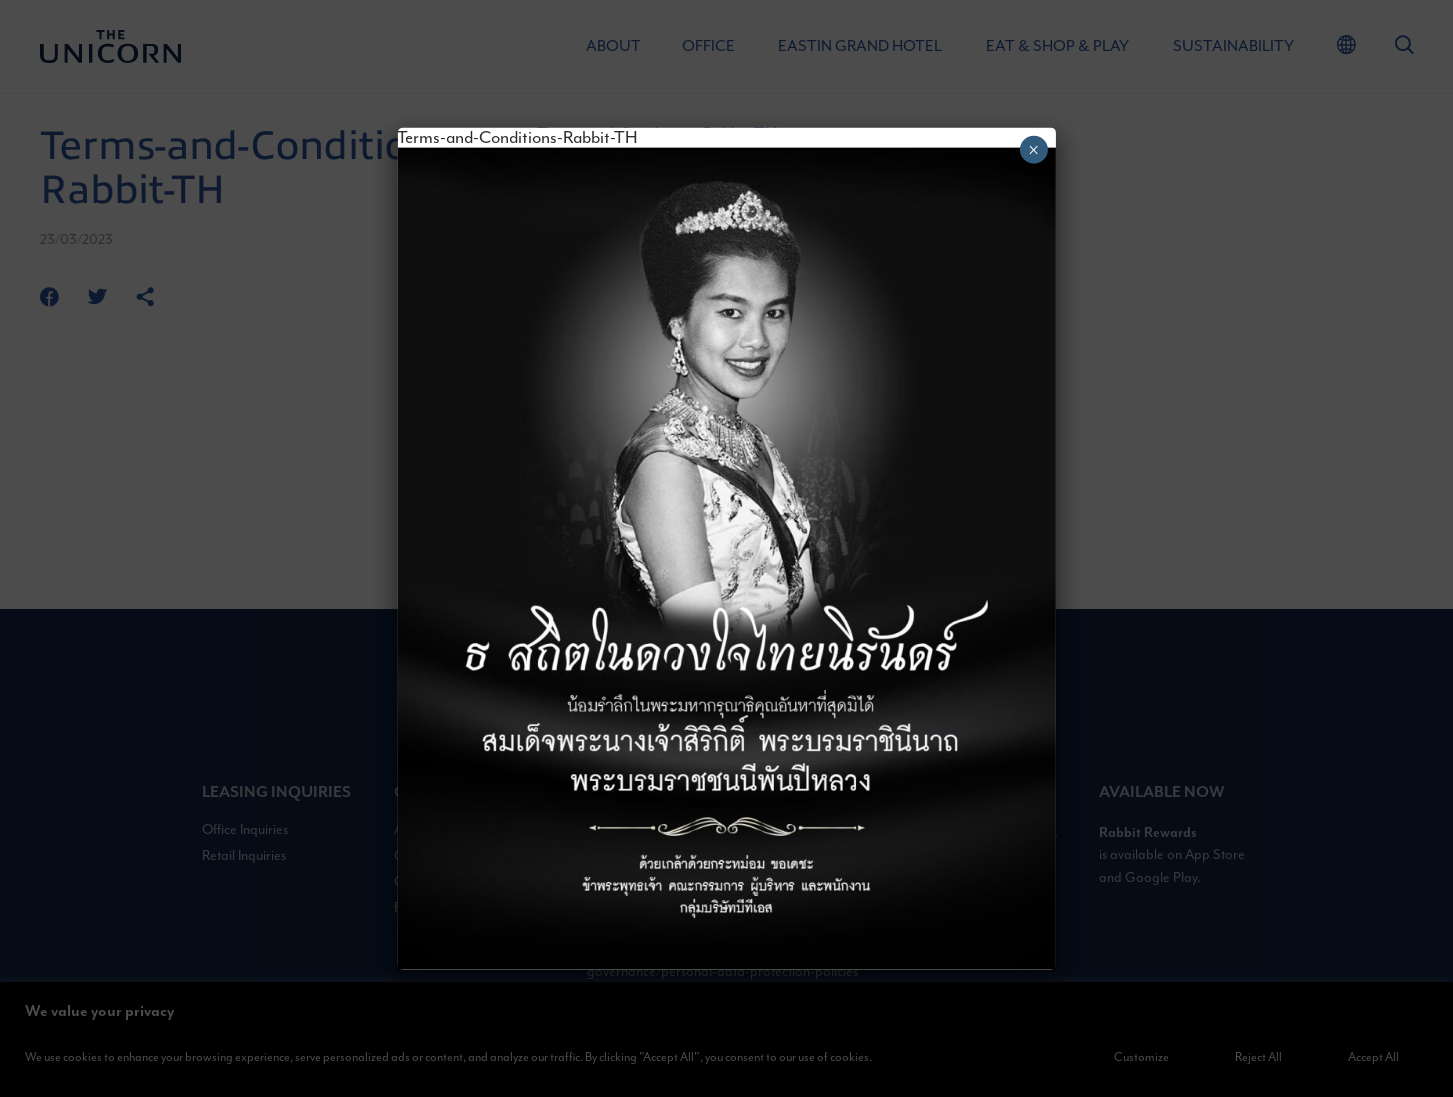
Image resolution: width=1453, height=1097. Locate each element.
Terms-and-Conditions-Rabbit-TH (517, 137)
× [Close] (1033, 149)
